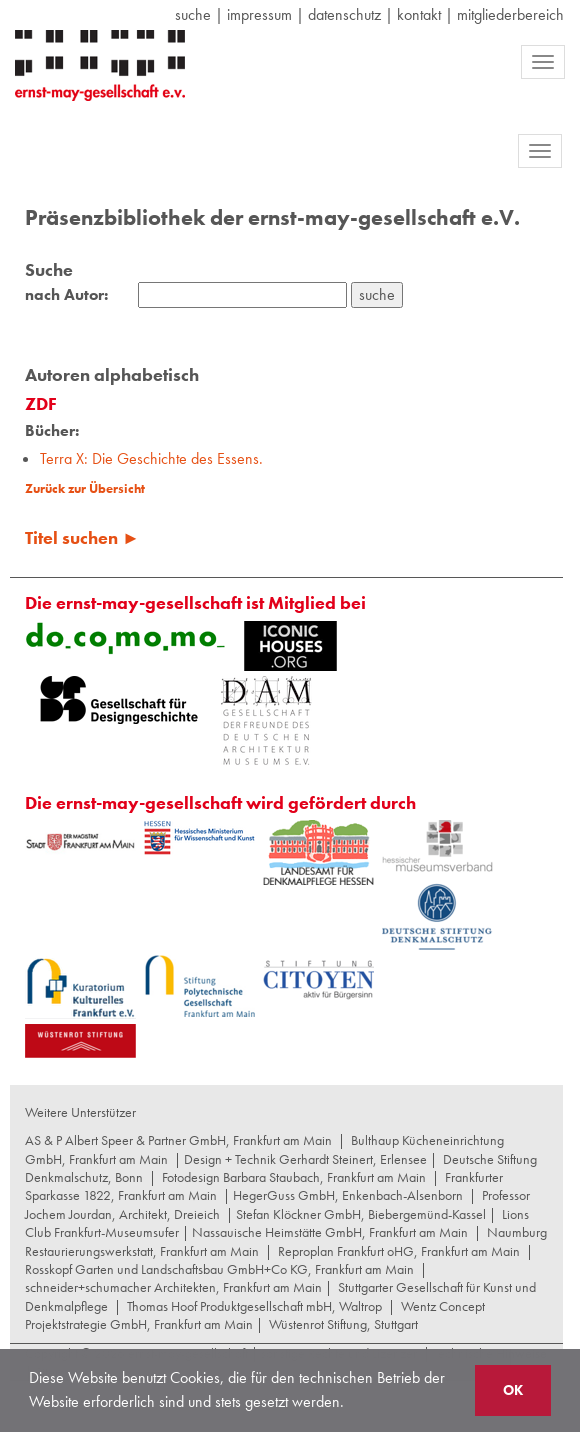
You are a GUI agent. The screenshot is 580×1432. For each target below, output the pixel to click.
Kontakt (419, 14)
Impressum (259, 14)
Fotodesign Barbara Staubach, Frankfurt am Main (294, 1177)
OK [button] (513, 1390)
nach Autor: (66, 295)
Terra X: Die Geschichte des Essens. (151, 458)
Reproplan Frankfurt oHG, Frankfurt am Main (399, 1251)
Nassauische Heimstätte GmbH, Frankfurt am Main (330, 1232)
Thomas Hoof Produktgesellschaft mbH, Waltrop (254, 1306)
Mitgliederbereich (510, 14)
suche (193, 14)
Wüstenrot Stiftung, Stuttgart (343, 1324)
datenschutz (344, 14)
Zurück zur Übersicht (85, 488)
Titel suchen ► (82, 537)
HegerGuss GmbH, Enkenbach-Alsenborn (348, 1195)
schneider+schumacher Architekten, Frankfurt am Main (173, 1287)
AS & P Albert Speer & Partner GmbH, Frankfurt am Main (178, 1140)
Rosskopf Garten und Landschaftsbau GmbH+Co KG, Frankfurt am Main (219, 1269)
